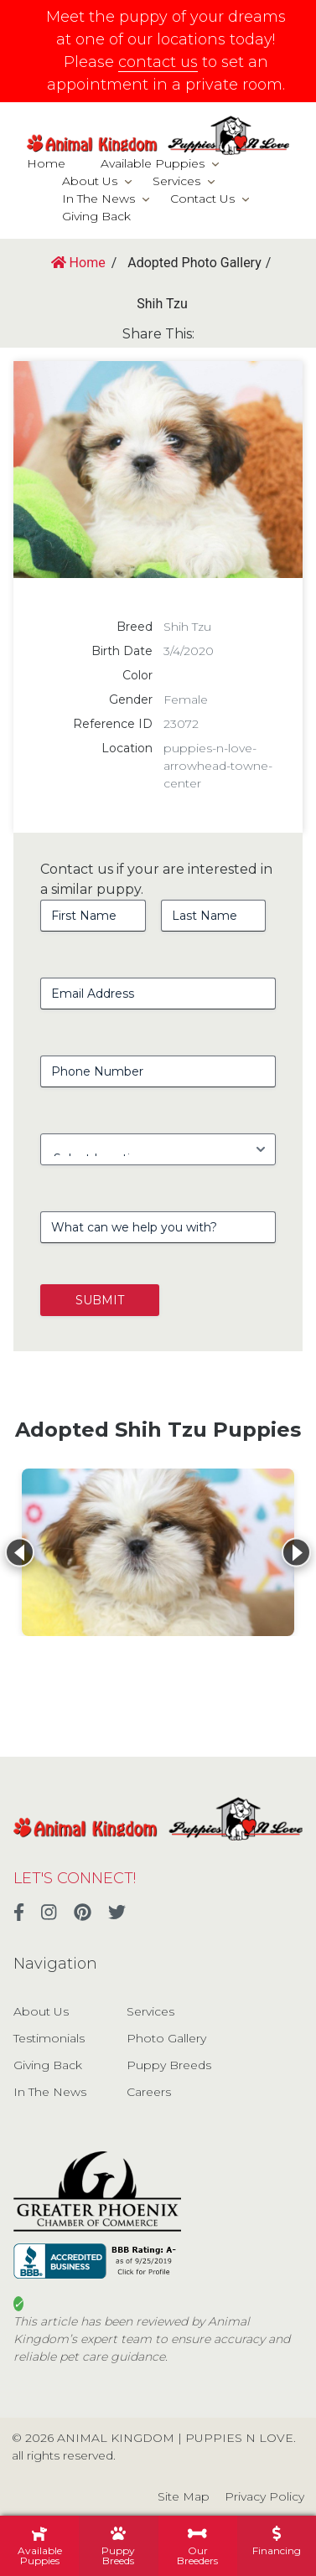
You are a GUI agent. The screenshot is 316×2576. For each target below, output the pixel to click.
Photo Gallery (166, 2038)
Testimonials (49, 2038)
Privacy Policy (264, 2496)
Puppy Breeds (169, 2065)
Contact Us (202, 198)
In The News (98, 198)
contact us (158, 62)
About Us (89, 180)
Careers (149, 2091)
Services (176, 180)
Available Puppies (153, 163)
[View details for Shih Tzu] (158, 1552)
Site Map (184, 2496)
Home (46, 163)
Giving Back (96, 216)
